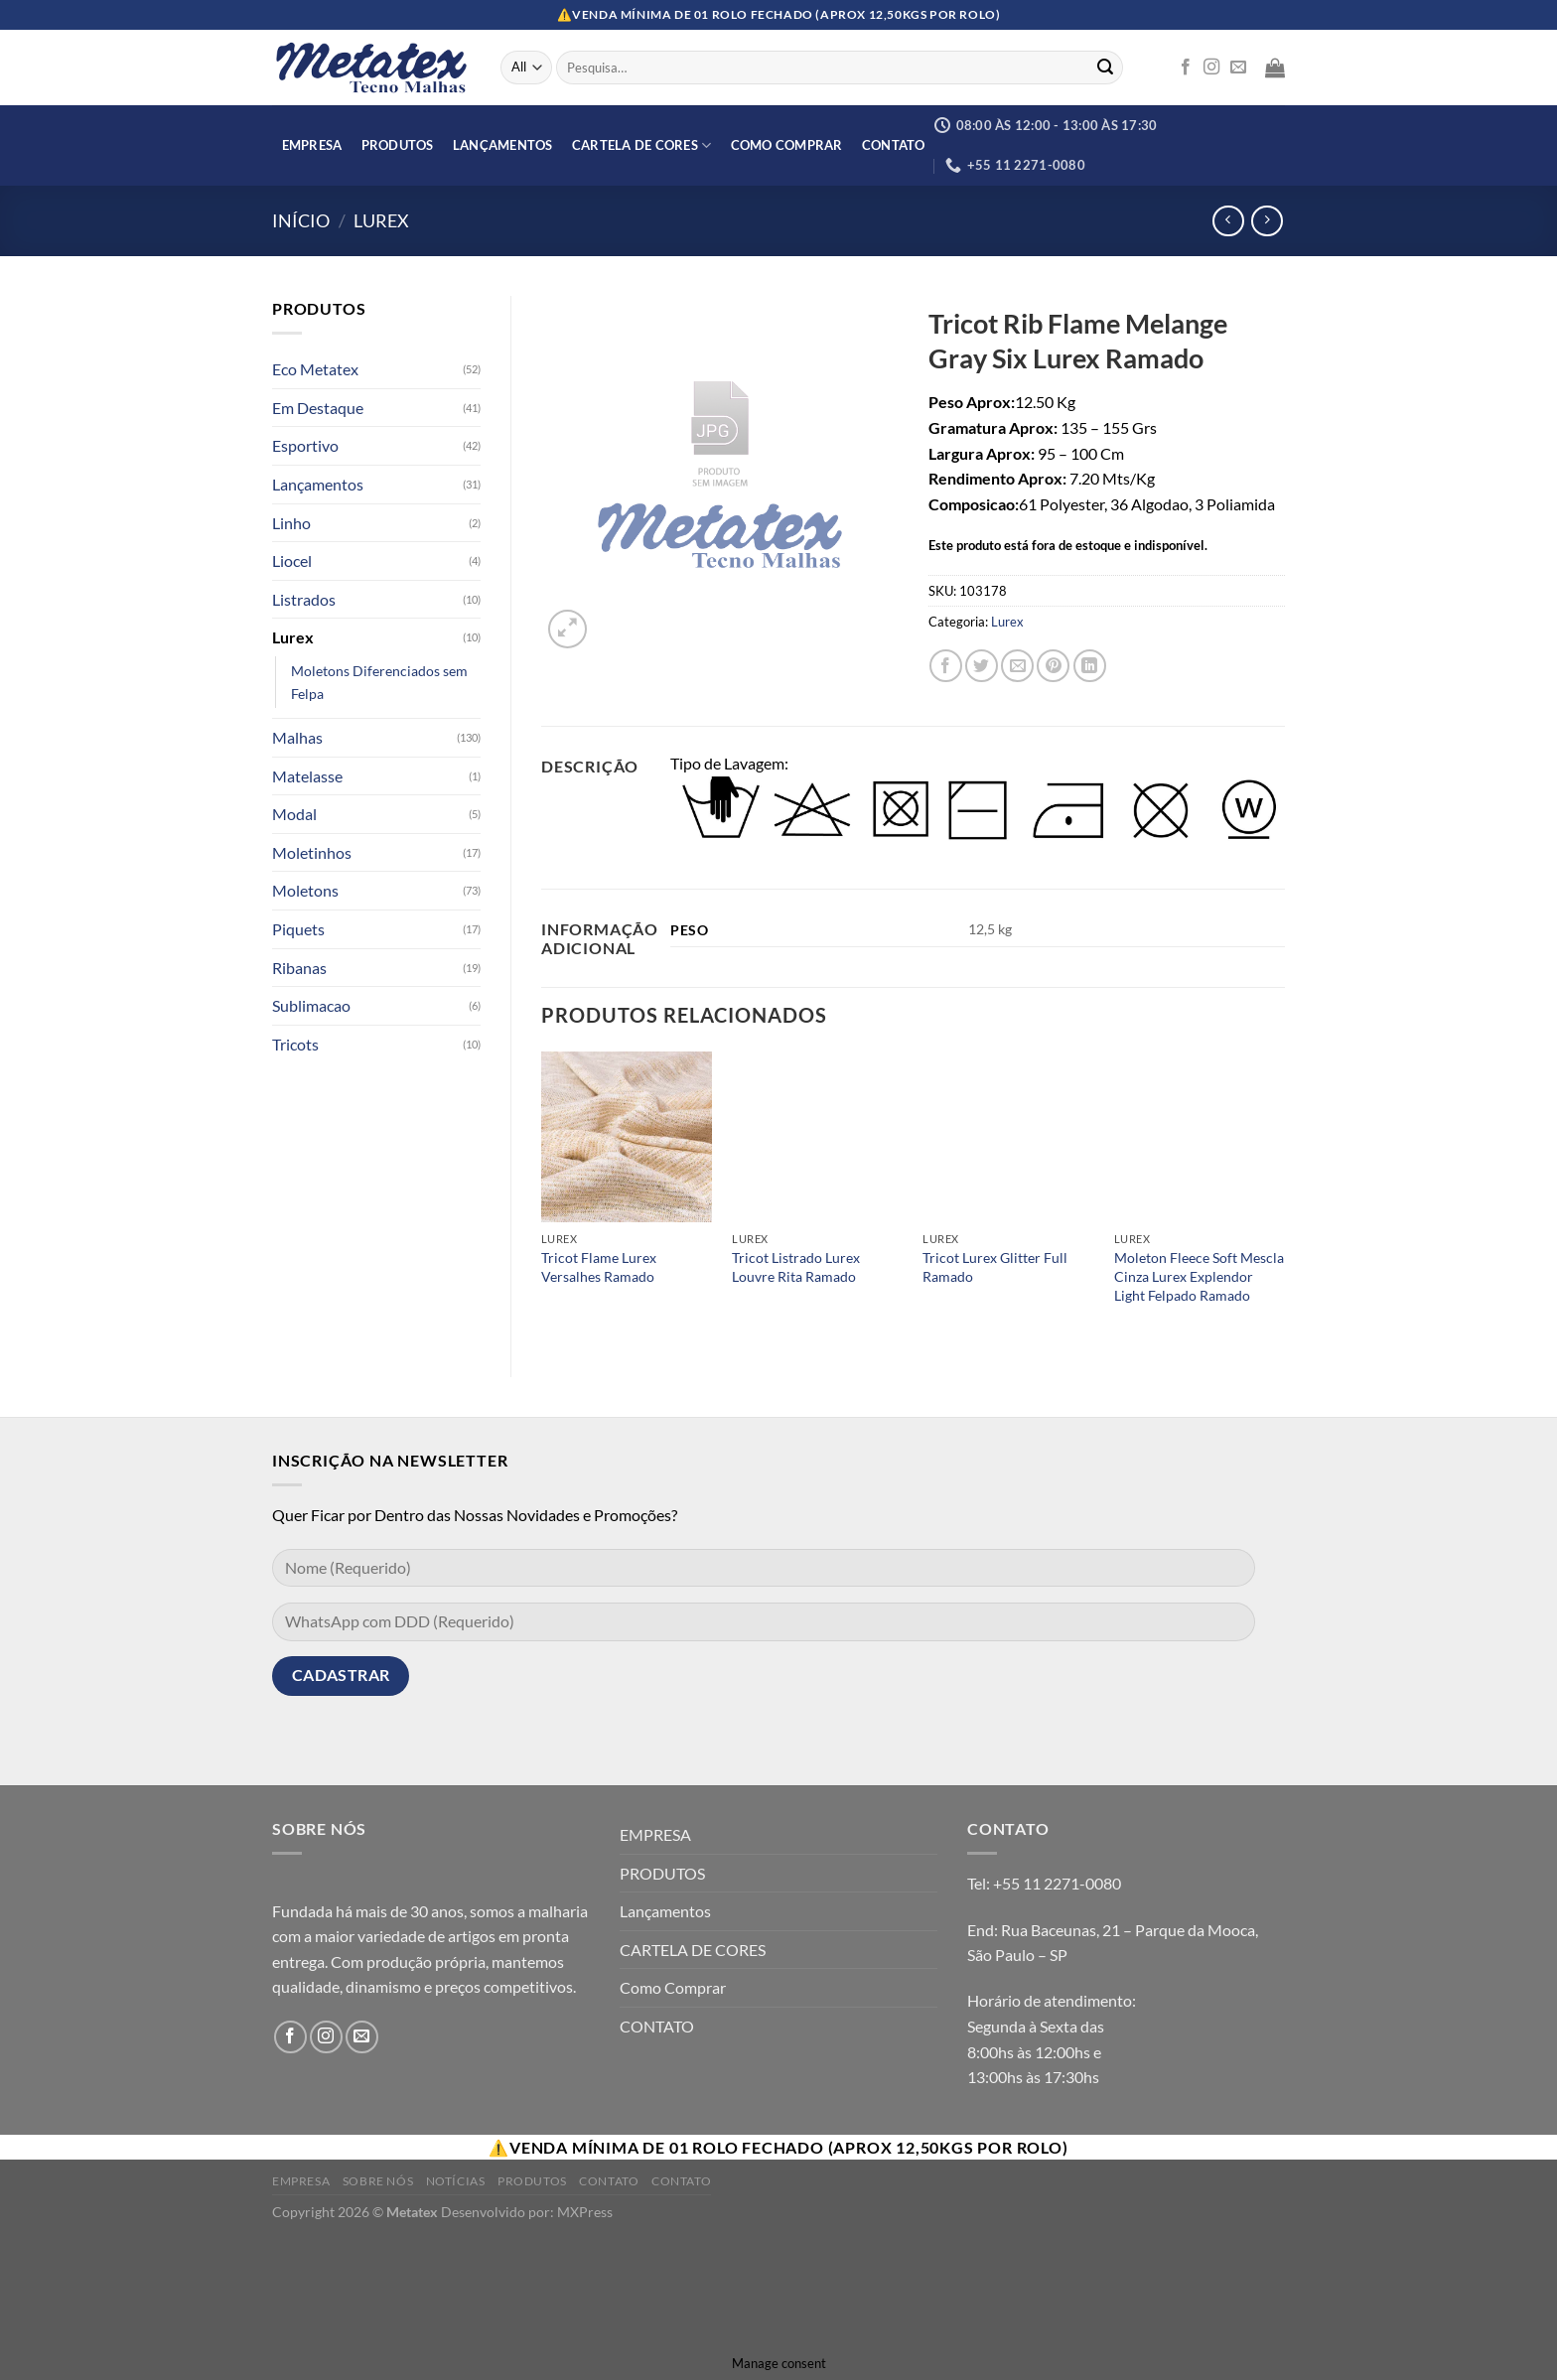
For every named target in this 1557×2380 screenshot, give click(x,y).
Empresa (301, 2180)
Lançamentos (503, 145)
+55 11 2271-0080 (1057, 1883)
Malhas (297, 737)
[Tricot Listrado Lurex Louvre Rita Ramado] (818, 1137)
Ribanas (299, 967)
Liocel (292, 560)
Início (301, 220)
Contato (608, 2180)
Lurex (381, 220)
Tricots (295, 1044)
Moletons (305, 890)
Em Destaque (317, 407)
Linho (291, 522)
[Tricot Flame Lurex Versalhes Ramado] (627, 1137)
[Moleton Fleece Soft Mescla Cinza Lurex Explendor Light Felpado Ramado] (1200, 1137)
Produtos (532, 2180)
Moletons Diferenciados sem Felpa (379, 682)
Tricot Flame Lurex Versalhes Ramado (598, 1267)
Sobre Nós (378, 2180)
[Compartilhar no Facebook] (945, 665)
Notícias (456, 2180)
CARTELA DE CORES (642, 145)
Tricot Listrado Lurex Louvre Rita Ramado (796, 1267)
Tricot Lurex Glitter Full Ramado (994, 1267)
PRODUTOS (397, 145)
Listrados (304, 599)
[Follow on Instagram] (1211, 67)
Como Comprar (787, 145)
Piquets (298, 928)
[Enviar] (1105, 67)
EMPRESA (312, 145)
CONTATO (893, 145)
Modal (294, 813)
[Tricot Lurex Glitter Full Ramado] (1008, 1137)
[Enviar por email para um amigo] (1017, 665)
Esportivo (305, 445)
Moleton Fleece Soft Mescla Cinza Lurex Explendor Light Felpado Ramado (1199, 1276)
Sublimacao (311, 1005)
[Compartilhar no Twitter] (981, 665)
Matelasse (307, 776)
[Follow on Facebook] (1186, 67)
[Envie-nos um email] (1238, 67)
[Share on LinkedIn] (1089, 665)
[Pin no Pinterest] (1053, 665)
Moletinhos (312, 852)
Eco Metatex (315, 368)
